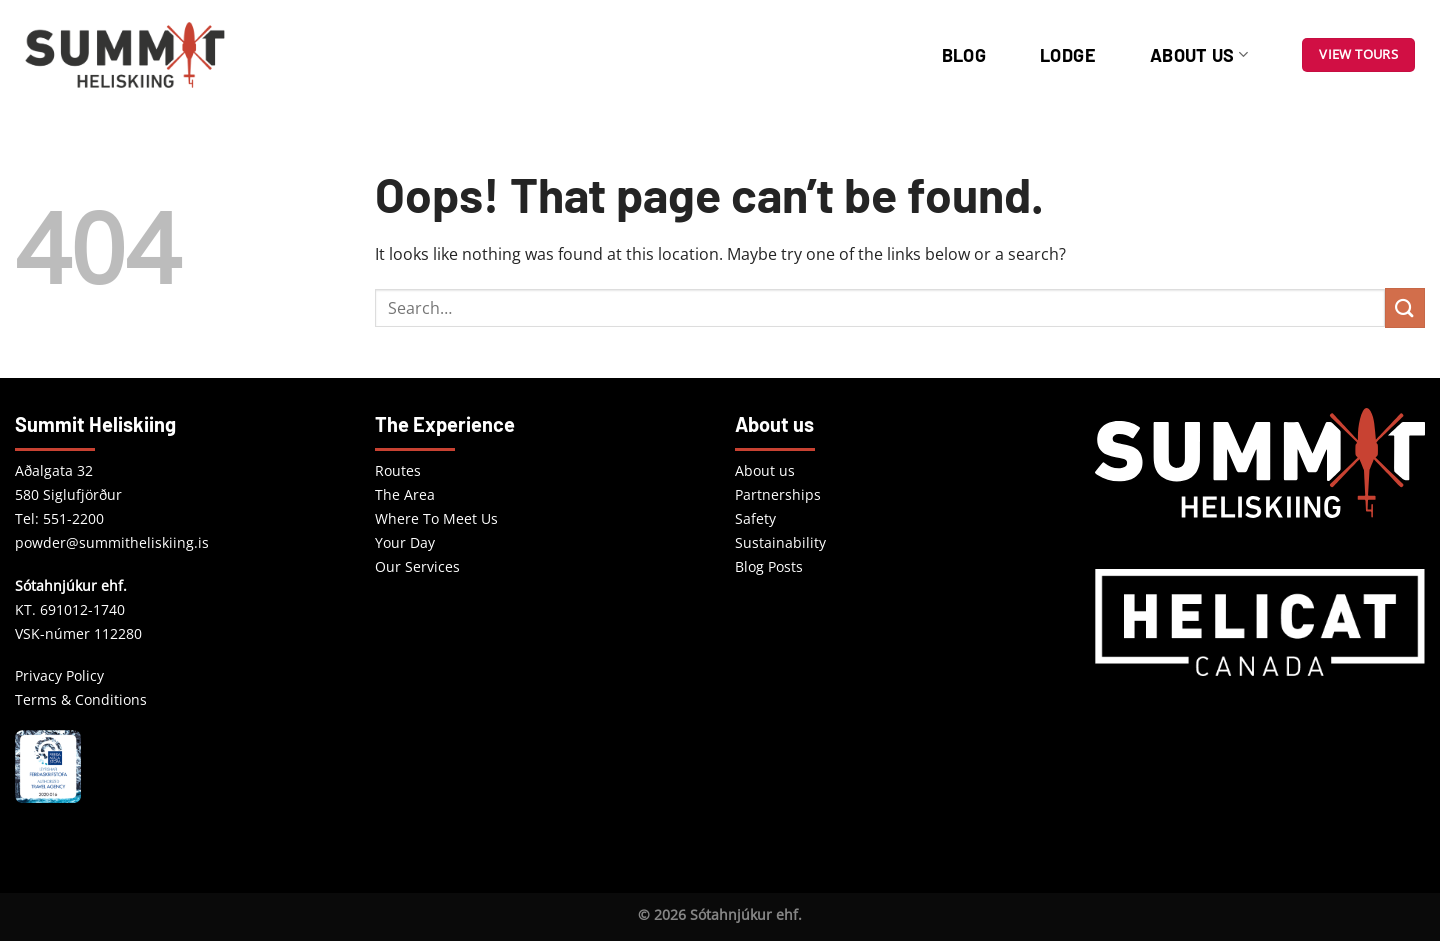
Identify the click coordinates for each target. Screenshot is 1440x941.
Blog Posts (769, 566)
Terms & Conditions (81, 699)
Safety (755, 518)
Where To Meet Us (436, 518)
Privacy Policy (59, 675)
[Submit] (1405, 307)
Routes (398, 470)
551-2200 (73, 518)
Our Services (417, 566)
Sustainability (780, 542)
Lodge (1068, 55)
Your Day (405, 542)
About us (1199, 55)
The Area (405, 494)
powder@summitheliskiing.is (112, 542)
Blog (964, 55)
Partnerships (778, 494)
